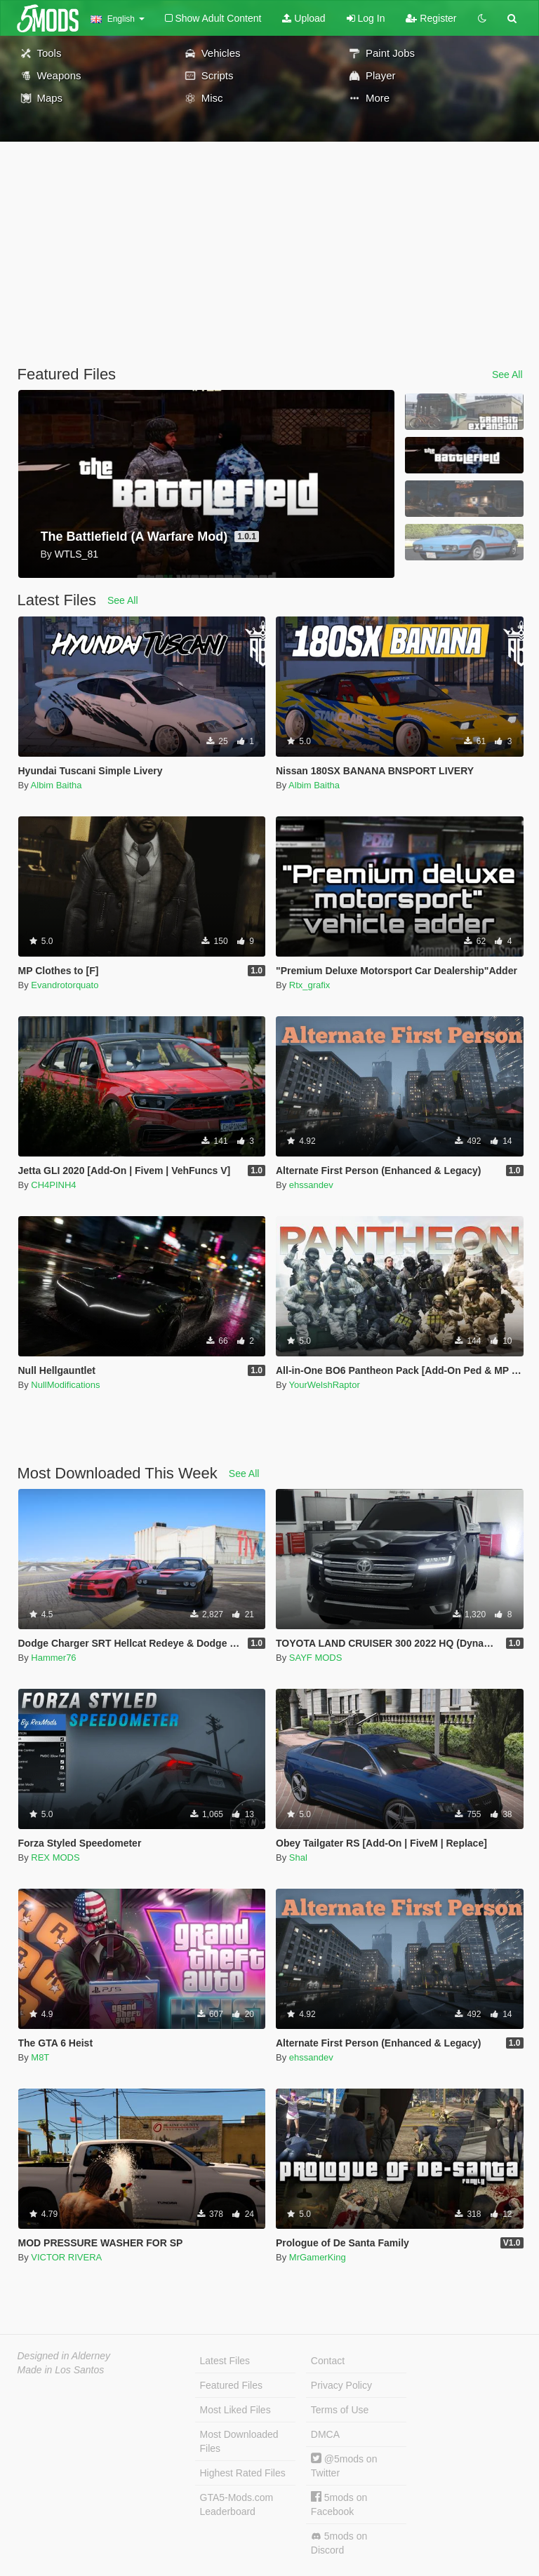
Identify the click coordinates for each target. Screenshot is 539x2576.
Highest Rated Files (243, 2473)
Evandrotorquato (64, 985)
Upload (303, 18)
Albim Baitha (56, 785)
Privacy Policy (341, 2385)
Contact (328, 2360)
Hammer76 (53, 1657)
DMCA (325, 2434)
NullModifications (65, 1385)
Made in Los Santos (61, 2369)
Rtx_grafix (310, 985)
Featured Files (231, 2385)
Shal (298, 1857)
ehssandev (311, 1185)
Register (431, 18)
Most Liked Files (235, 2409)
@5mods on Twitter (344, 2466)
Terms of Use (339, 2409)
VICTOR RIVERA (66, 2257)
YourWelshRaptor (324, 1385)
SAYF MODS (315, 1657)
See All (507, 374)
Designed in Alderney (64, 2355)
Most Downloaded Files (239, 2441)
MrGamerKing (317, 2257)
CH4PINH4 (53, 1185)
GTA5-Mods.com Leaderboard (237, 2504)
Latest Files (225, 2360)
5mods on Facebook (339, 2504)
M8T (40, 2057)
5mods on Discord (339, 2543)
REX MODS (55, 1857)
